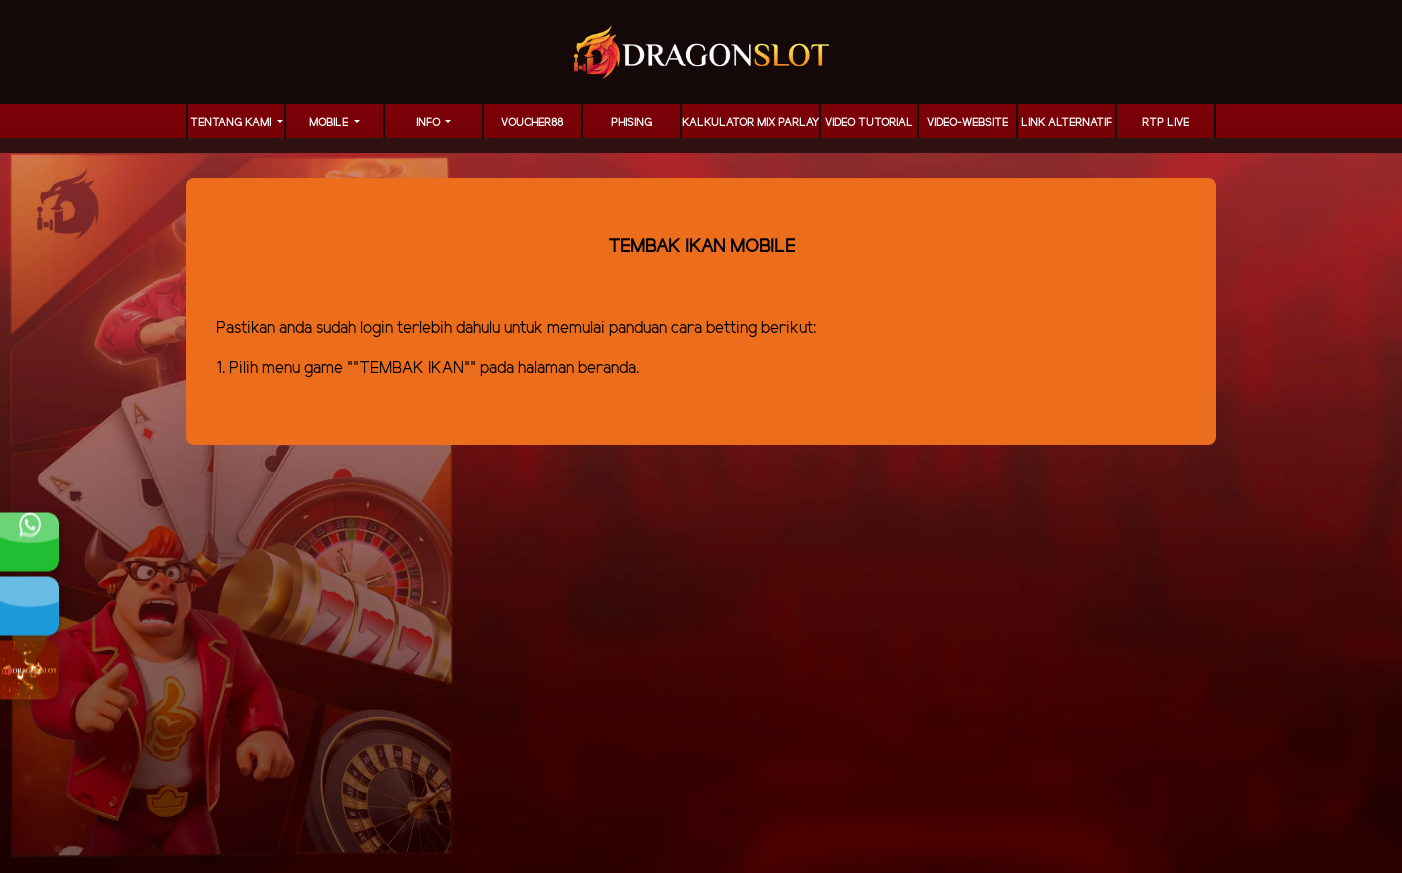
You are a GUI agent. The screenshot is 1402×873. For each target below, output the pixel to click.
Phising (631, 123)
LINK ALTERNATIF (1066, 123)
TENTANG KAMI (232, 123)
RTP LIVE (1165, 123)
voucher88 (532, 123)
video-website (967, 123)
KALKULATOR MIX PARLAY (750, 123)
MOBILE (330, 123)
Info (429, 123)
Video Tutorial (869, 123)
